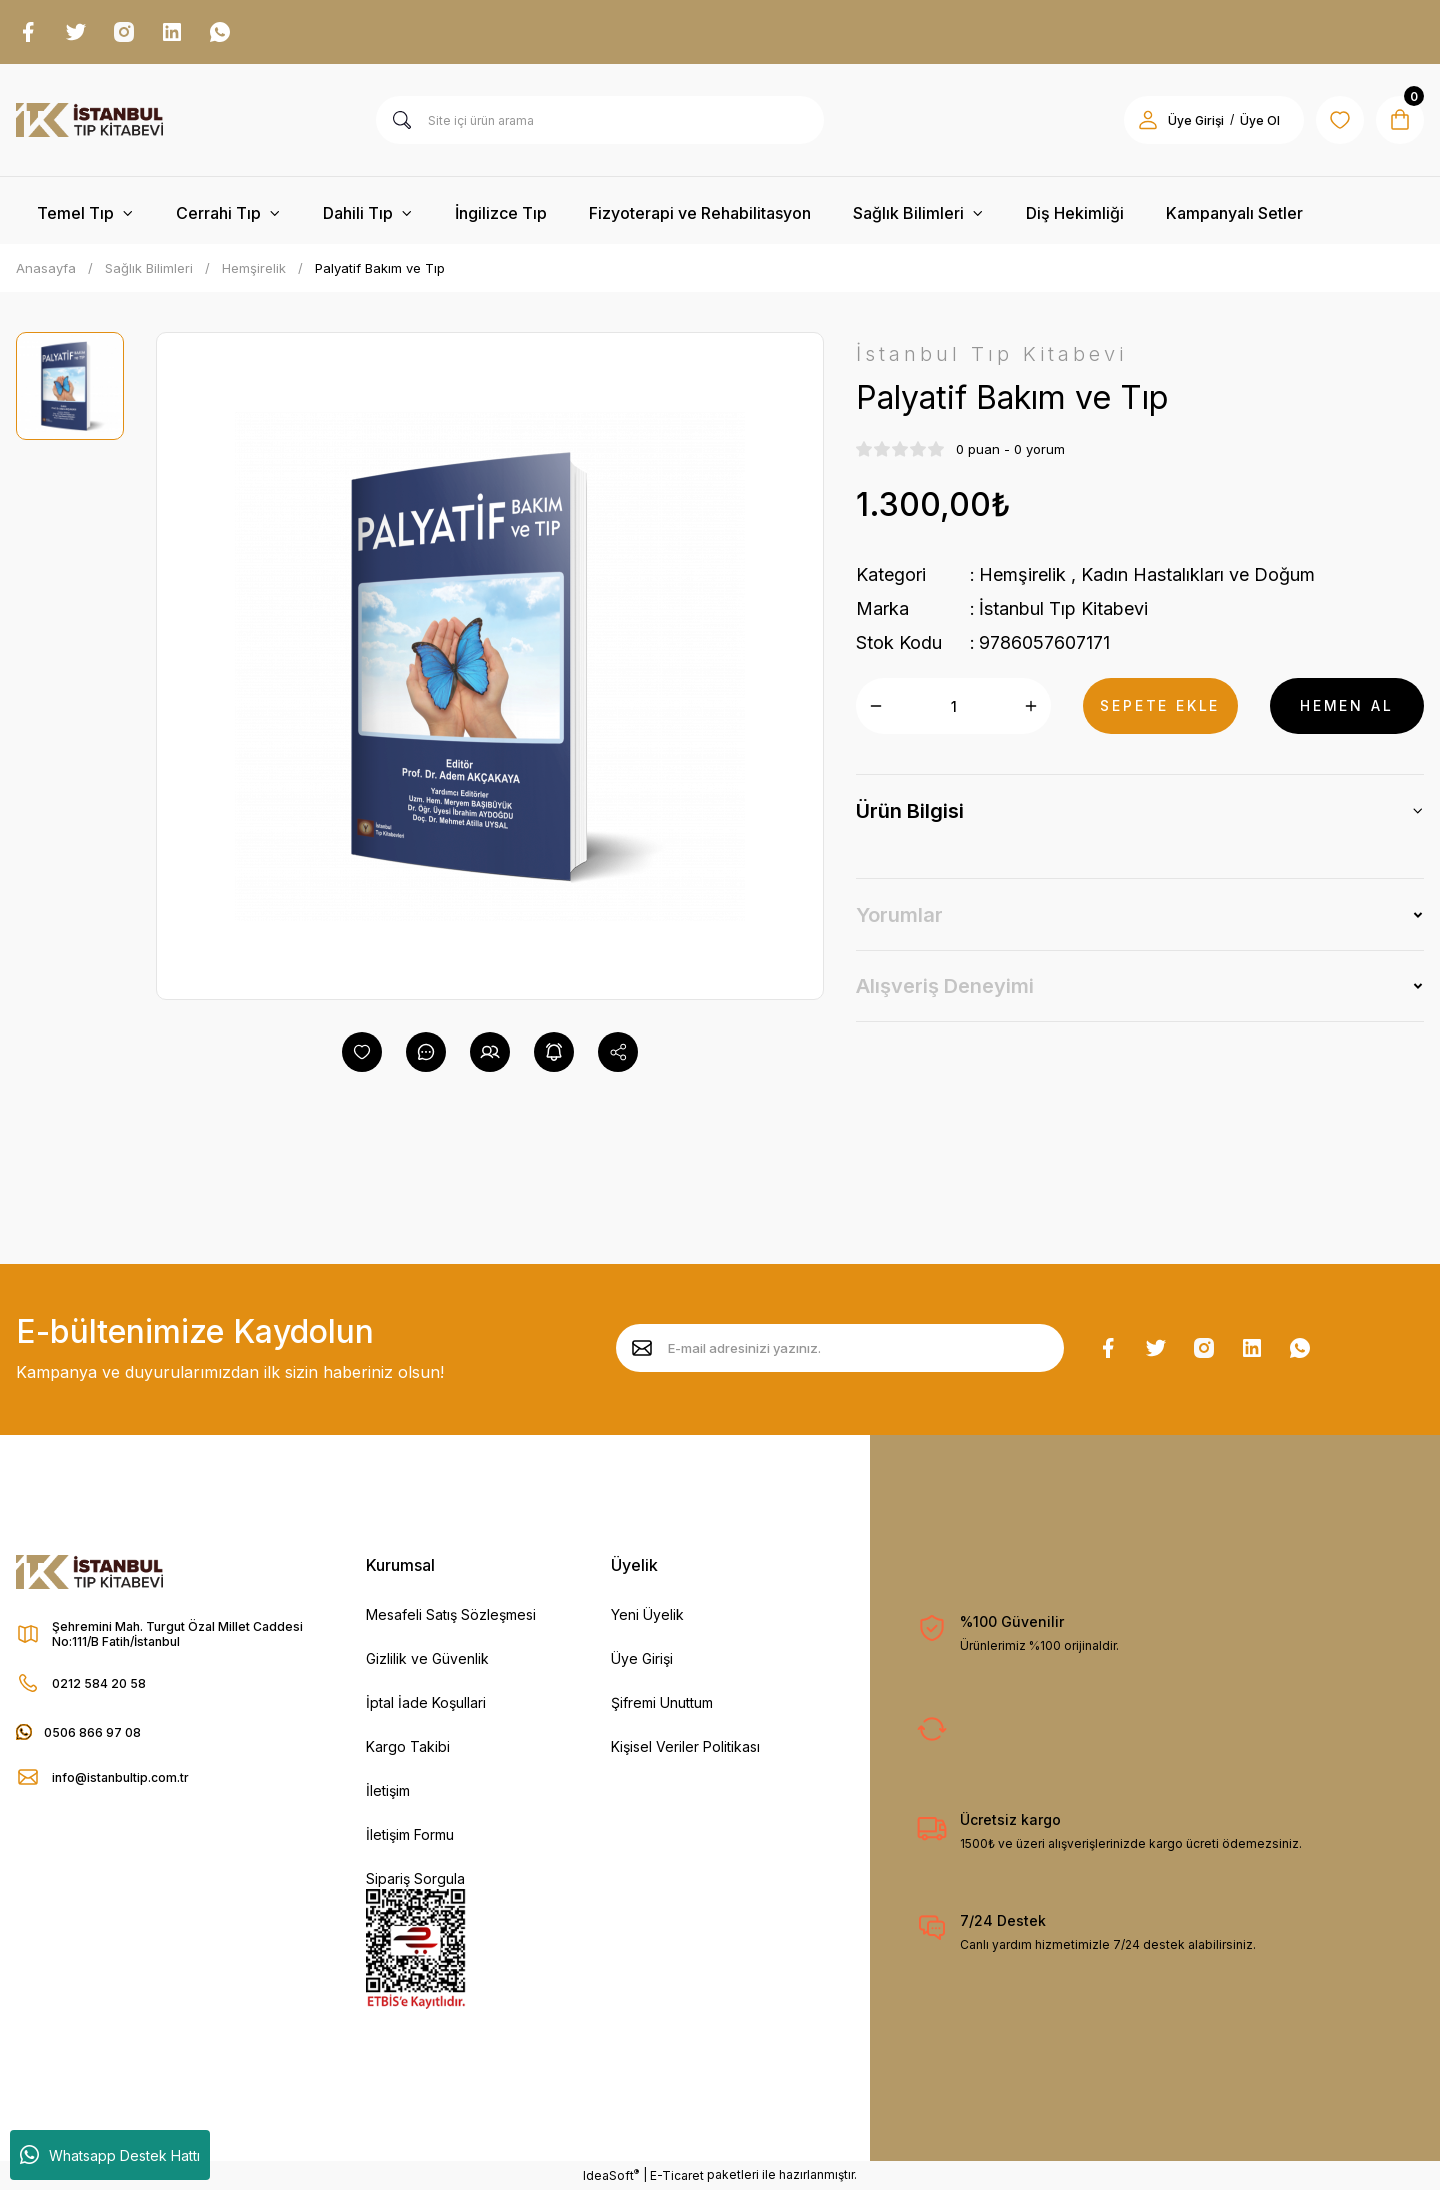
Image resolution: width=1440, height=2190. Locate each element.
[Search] (600, 120)
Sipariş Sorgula (415, 1878)
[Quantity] (953, 706)
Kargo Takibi (408, 1746)
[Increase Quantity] (1031, 706)
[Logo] (89, 120)
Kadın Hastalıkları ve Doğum (1198, 574)
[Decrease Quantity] (876, 706)
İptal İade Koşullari (426, 1702)
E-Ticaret (677, 2175)
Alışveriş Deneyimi (945, 986)
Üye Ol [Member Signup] (1260, 120)
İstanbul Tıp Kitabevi (1063, 608)
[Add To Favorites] (362, 1052)
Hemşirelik (1022, 574)
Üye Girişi (642, 1658)
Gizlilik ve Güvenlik (427, 1658)
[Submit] (642, 1348)
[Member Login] (1148, 120)
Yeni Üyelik (647, 1614)
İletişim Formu (410, 1834)
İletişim (388, 1790)
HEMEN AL (1346, 705)
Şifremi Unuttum (662, 1702)
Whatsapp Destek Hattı (110, 2155)
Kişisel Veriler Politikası (685, 1746)
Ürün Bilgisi (910, 811)
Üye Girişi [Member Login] (1196, 120)
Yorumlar (899, 915)
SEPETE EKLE (1160, 705)
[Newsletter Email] (840, 1348)
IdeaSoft (611, 2175)
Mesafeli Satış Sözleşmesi (451, 1614)
